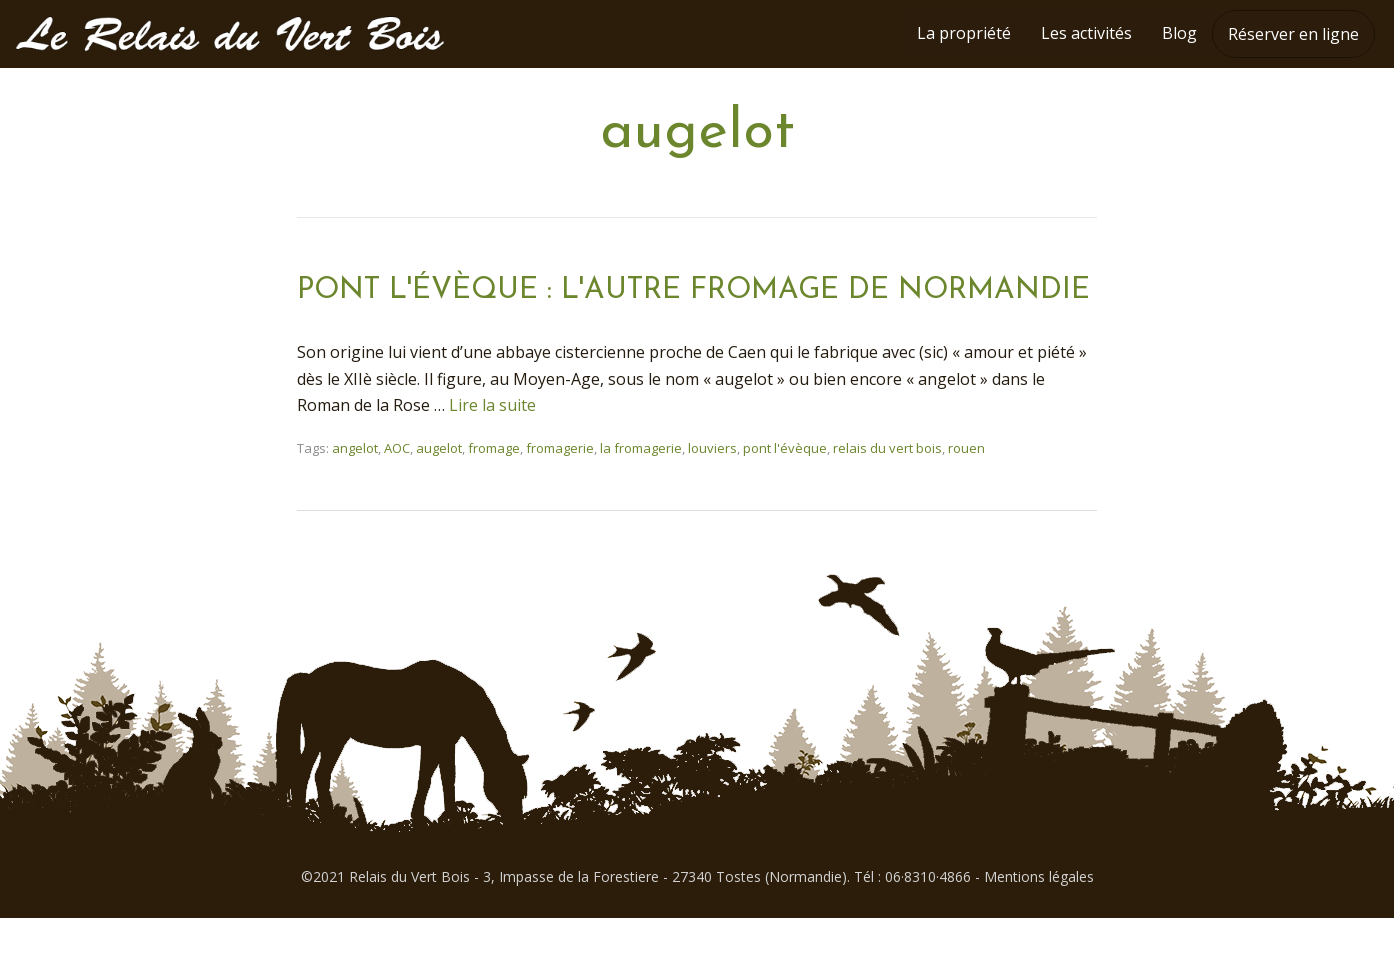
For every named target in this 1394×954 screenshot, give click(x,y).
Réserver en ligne (1293, 34)
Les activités (1086, 33)
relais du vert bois (887, 484)
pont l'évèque (785, 484)
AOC (397, 484)
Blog (1179, 33)
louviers (712, 484)
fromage (494, 484)
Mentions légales (1039, 912)
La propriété (964, 33)
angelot (355, 484)
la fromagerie (641, 484)
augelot (439, 484)
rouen (966, 484)
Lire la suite (492, 441)
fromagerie (560, 484)
